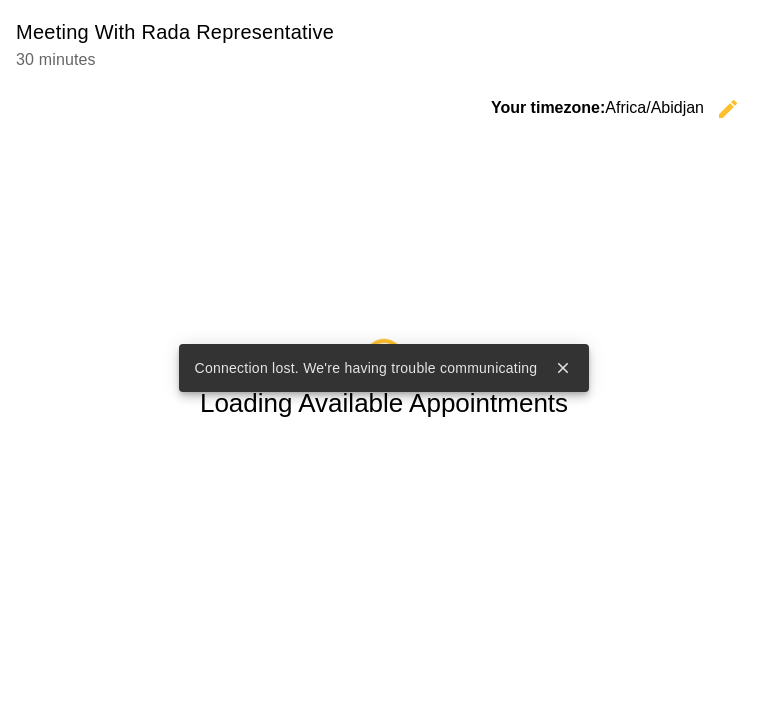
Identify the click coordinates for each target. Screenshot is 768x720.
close (563, 368)
